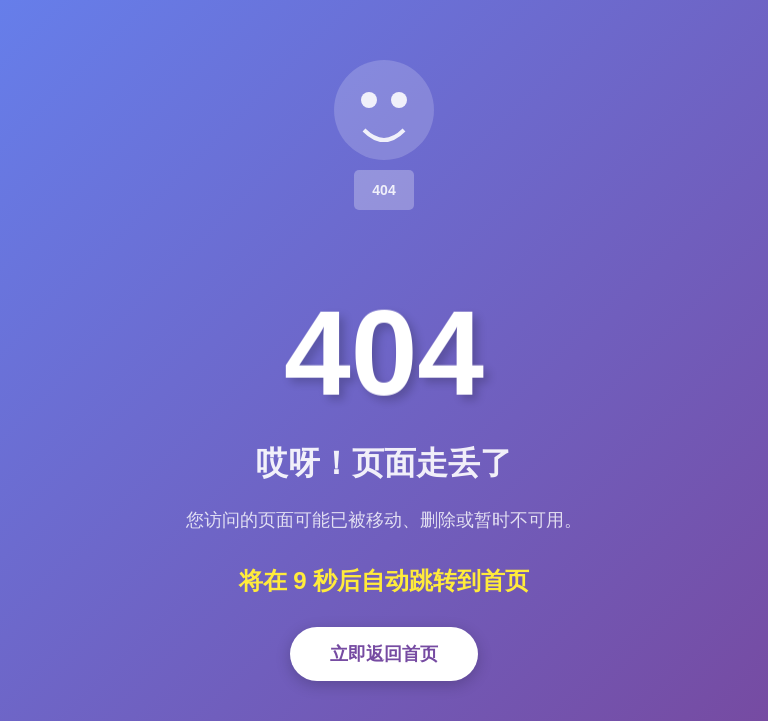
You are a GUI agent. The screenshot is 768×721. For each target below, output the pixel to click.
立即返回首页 (384, 654)
